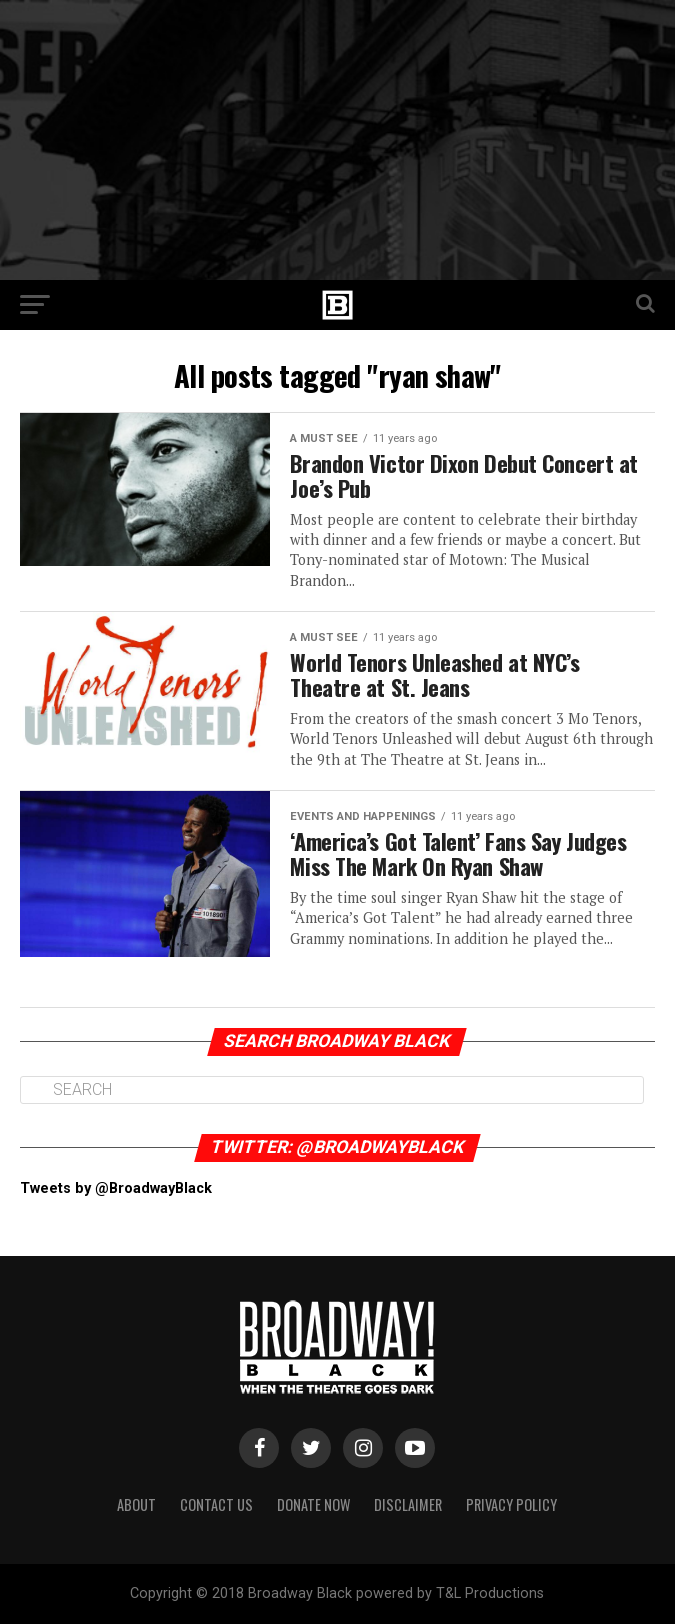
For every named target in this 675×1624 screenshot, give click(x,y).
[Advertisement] (337, 140)
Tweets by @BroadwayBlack (116, 1188)
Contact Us (216, 1504)
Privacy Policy (511, 1504)
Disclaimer (408, 1504)
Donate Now (313, 1504)
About (136, 1504)
